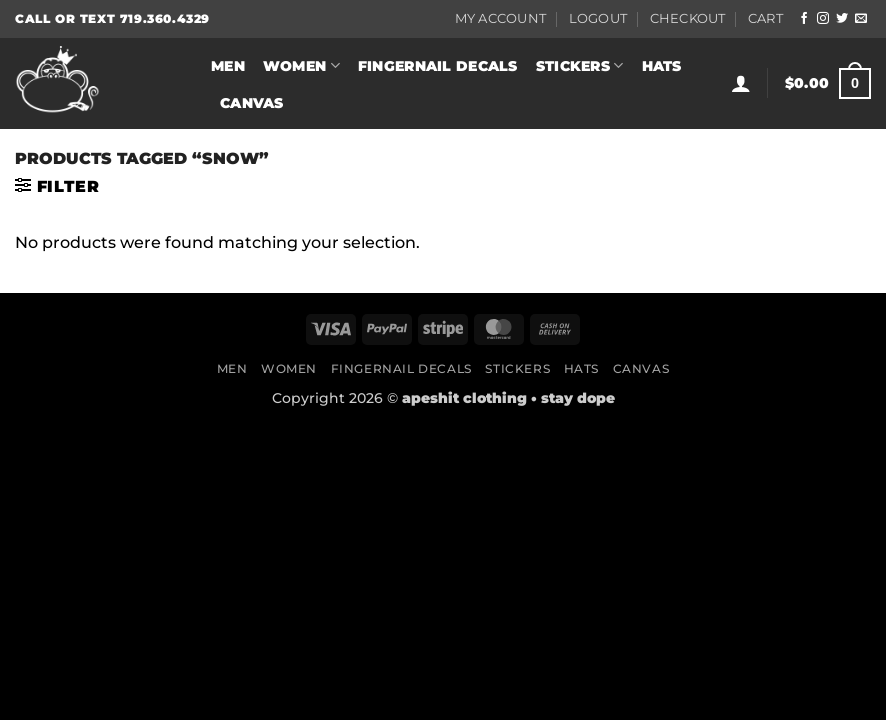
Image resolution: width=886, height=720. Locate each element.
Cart (765, 18)
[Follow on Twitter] (842, 19)
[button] (741, 83)
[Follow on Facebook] (804, 19)
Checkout (688, 18)
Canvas (252, 103)
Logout (598, 18)
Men (228, 66)
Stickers (580, 65)
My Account (501, 18)
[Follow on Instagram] (823, 19)
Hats (662, 66)
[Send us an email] (861, 19)
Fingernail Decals (438, 66)
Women (301, 65)
